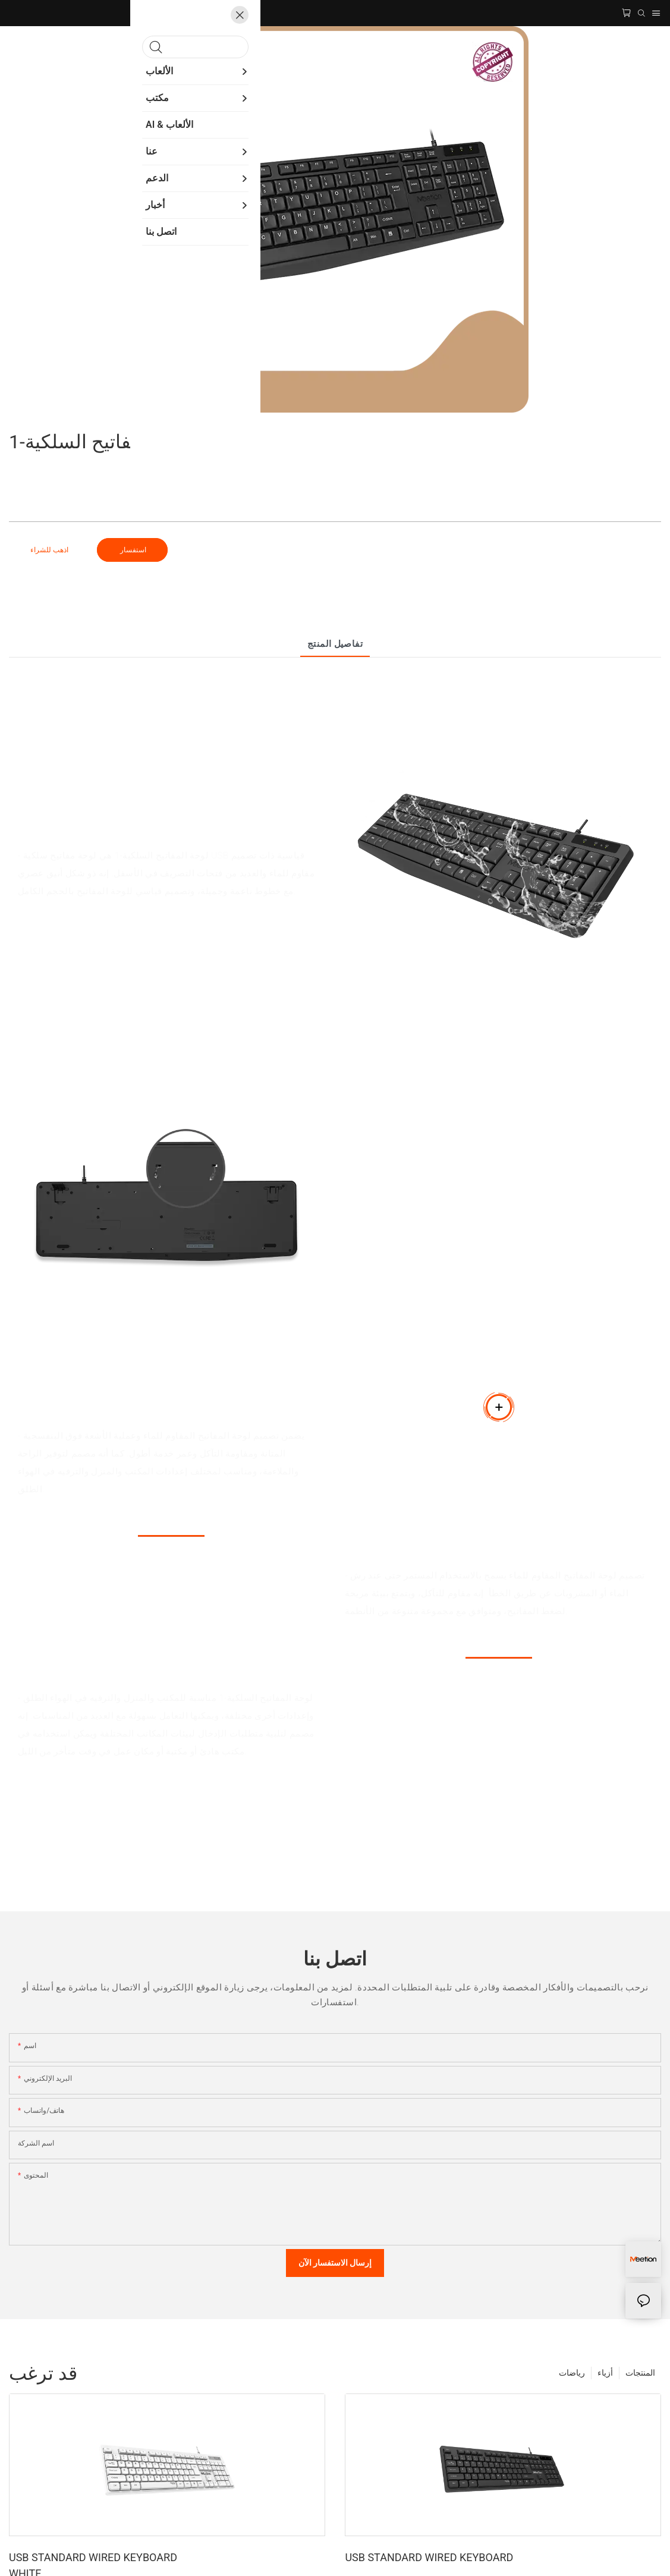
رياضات (572, 2372)
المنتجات (640, 2372)
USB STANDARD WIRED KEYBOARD (429, 2557)
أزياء (605, 2372)
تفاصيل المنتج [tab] (335, 644)
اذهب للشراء (49, 550)
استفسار (132, 550)
